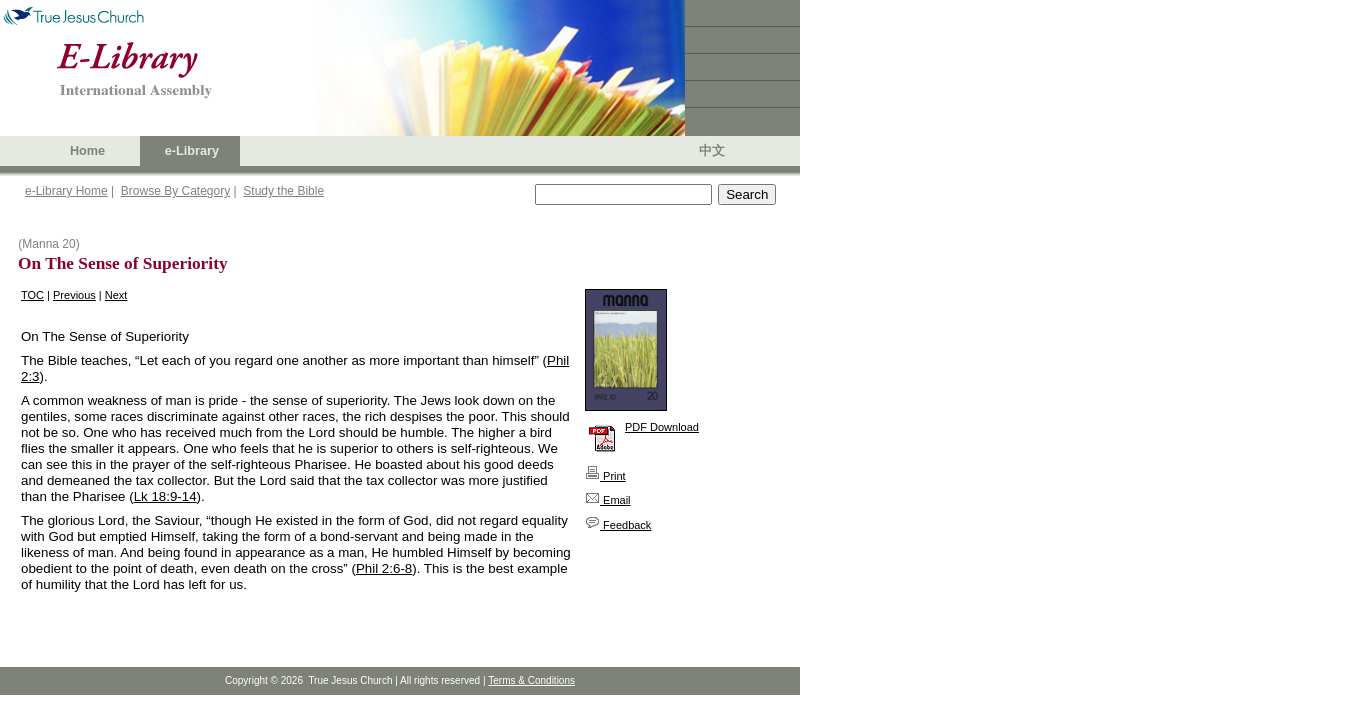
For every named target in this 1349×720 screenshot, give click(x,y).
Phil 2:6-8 (384, 568)
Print (605, 476)
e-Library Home (66, 191)
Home (87, 151)
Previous (74, 295)
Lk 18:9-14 (165, 496)
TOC (32, 295)
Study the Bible (283, 191)
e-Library (192, 151)
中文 (712, 151)
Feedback (618, 525)
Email (608, 500)
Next (116, 295)
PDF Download (662, 427)
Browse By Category (175, 191)
